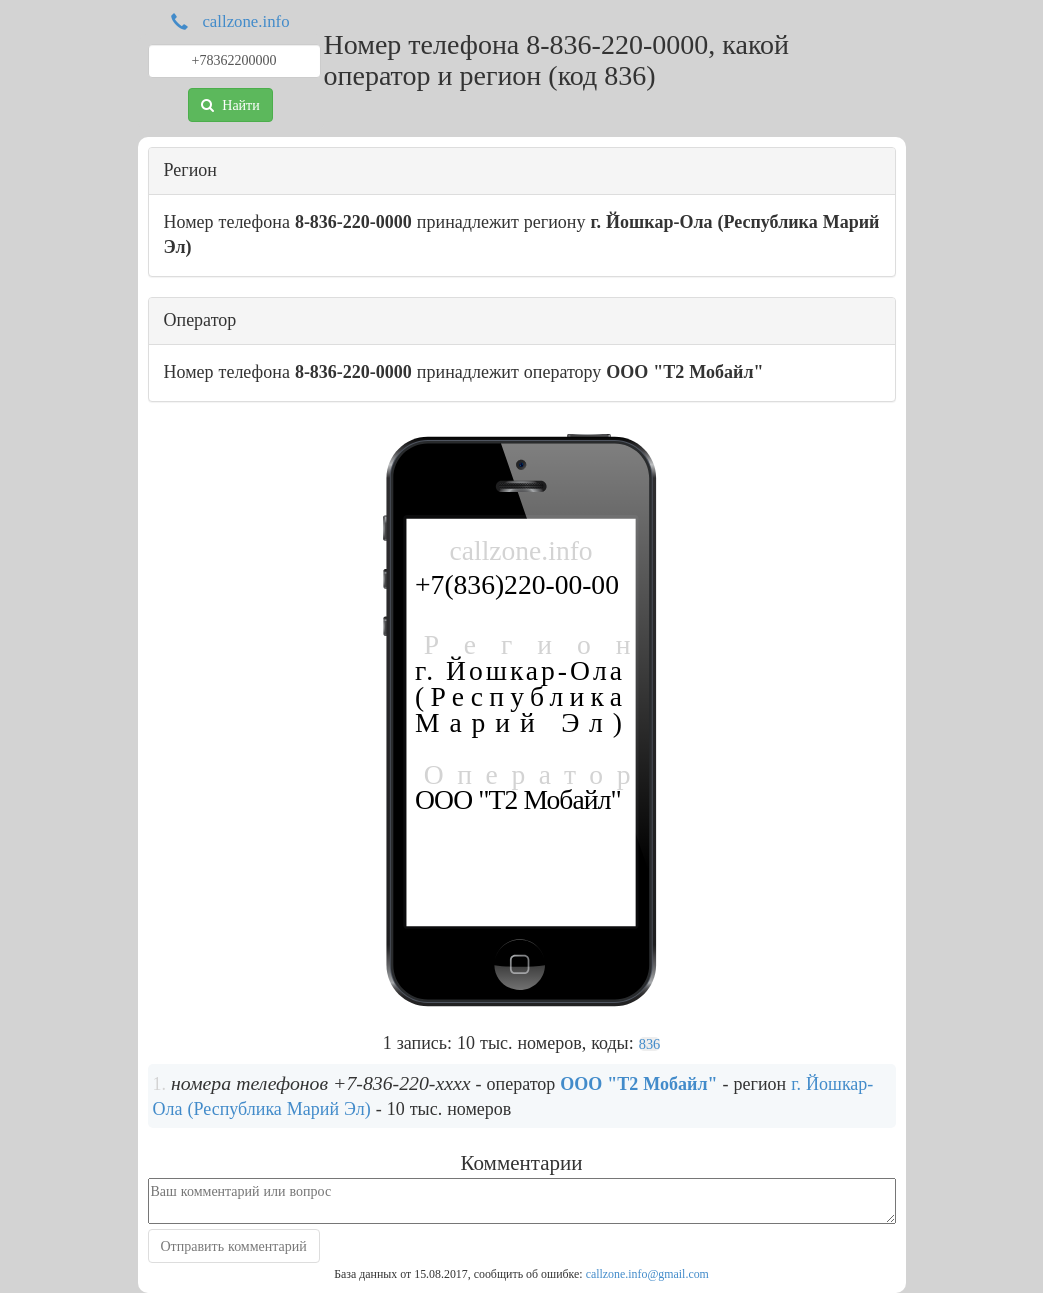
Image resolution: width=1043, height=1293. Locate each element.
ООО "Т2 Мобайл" (638, 1084)
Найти (230, 105)
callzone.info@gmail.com (647, 1274)
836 (650, 1044)
